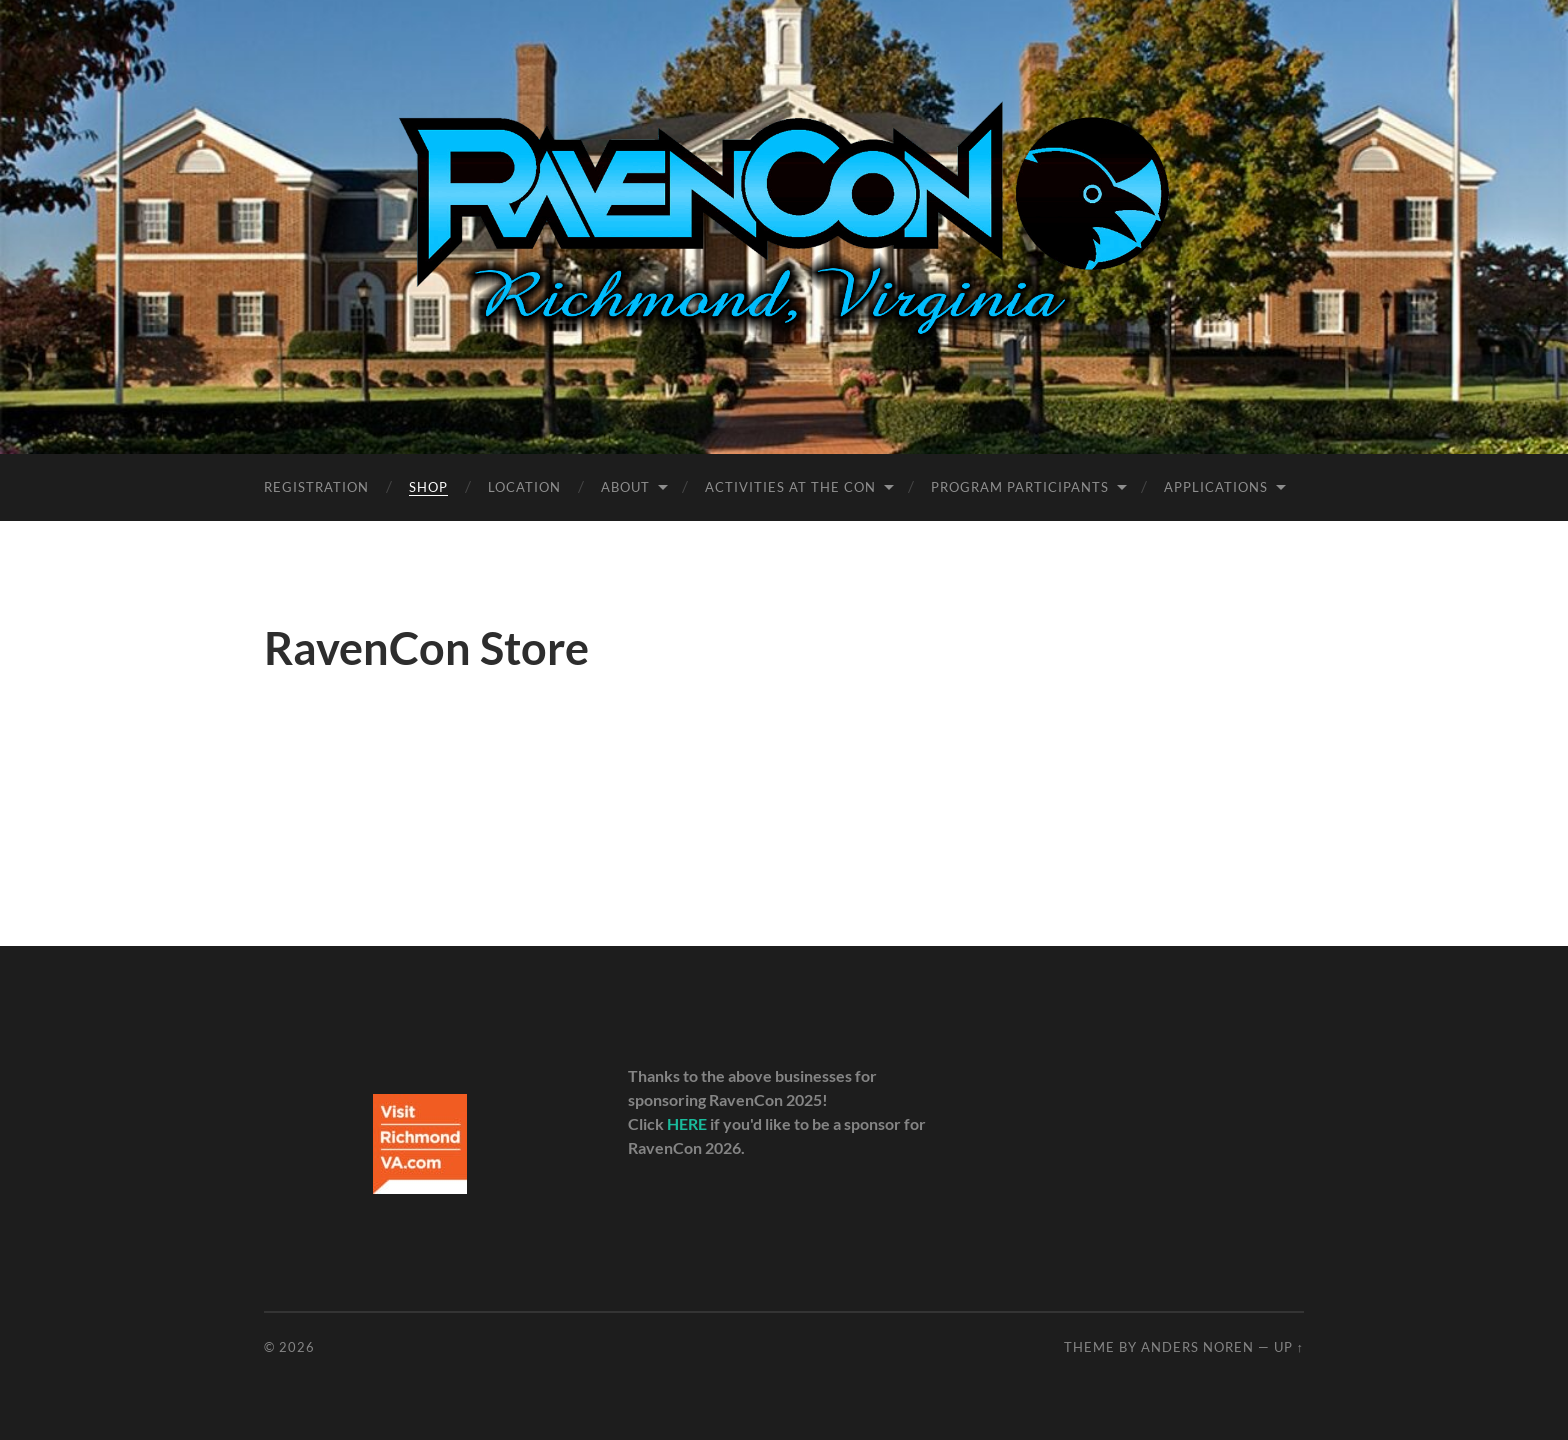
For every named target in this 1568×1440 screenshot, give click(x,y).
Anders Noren (1197, 1347)
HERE (687, 1123)
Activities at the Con (790, 487)
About (625, 487)
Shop (428, 487)
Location (524, 487)
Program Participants (1020, 487)
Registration (316, 487)
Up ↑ (1289, 1347)
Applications (1216, 487)
